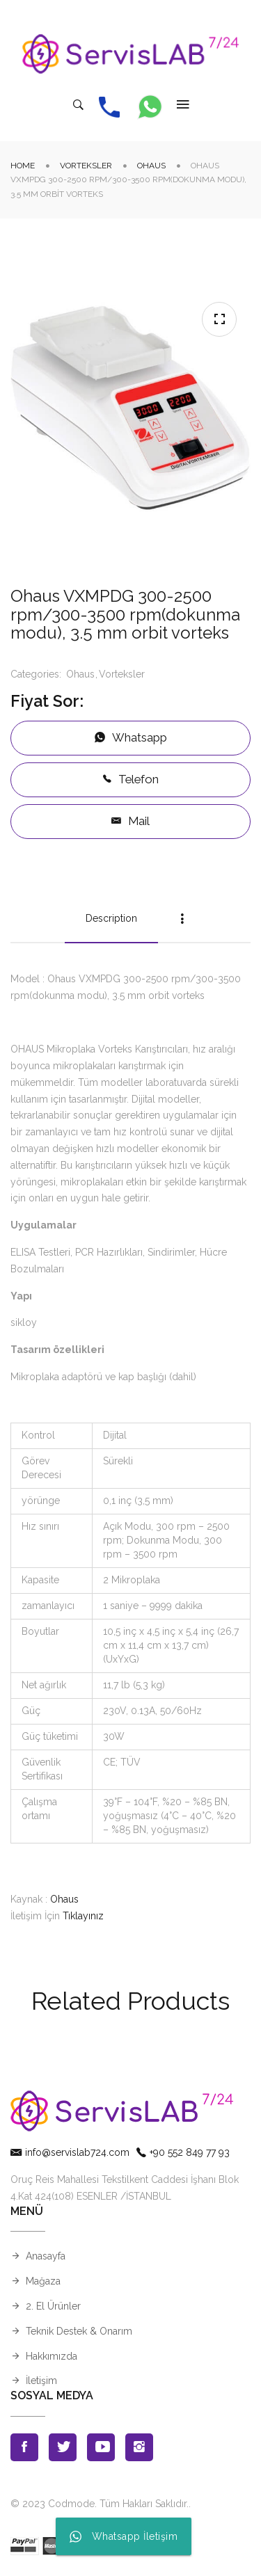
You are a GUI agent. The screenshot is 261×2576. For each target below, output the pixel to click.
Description (111, 918)
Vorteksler (86, 165)
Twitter (63, 2447)
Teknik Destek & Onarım (79, 2331)
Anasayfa (45, 2256)
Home (22, 165)
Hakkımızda (51, 2356)
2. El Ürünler (53, 2306)
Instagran (139, 2447)
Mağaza (43, 2281)
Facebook (24, 2447)
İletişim (41, 2380)
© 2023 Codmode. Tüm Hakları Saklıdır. (99, 2503)
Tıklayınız (83, 1915)
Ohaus (151, 165)
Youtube (101, 2447)
